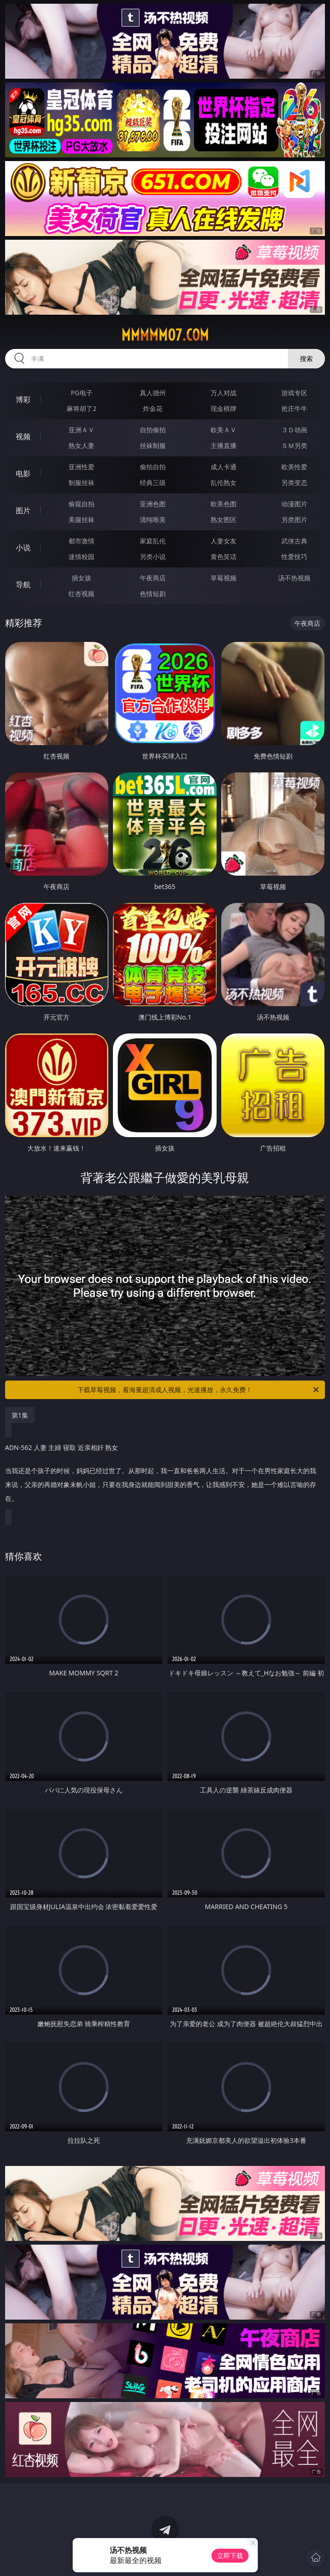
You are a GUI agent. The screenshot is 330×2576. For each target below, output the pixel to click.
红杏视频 (81, 593)
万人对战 (224, 392)
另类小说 (153, 556)
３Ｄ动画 (294, 429)
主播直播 (224, 445)
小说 (23, 547)
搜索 (306, 358)
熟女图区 (224, 519)
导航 (23, 584)
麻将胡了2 (81, 408)
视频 (23, 436)
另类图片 (294, 519)
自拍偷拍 (153, 429)
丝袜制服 (153, 445)
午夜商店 (153, 577)
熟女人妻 (81, 445)
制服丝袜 (81, 482)
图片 (23, 510)
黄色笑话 (224, 556)
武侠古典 (294, 540)
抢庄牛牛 (294, 408)
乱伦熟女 (224, 482)
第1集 (20, 1415)
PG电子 (82, 392)
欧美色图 (224, 503)
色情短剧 (153, 593)
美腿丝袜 (81, 519)
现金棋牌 (224, 408)
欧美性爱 (294, 466)
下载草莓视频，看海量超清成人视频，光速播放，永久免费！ (198, 1389)
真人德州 (153, 392)
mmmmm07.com (165, 335)
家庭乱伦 (153, 540)
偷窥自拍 (81, 503)
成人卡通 (224, 466)
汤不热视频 (294, 577)
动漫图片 (294, 503)
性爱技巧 (294, 556)
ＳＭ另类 (294, 445)
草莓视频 (224, 577)
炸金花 (152, 408)
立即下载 (230, 2555)
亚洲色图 (153, 503)
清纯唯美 (153, 519)
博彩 (23, 399)
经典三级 (153, 482)
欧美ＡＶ (224, 429)
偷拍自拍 (153, 466)
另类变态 (294, 482)
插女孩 (81, 577)
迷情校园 (81, 556)
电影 (23, 473)
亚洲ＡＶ (81, 429)
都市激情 (81, 540)
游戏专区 (294, 392)
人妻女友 (224, 540)
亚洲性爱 (81, 466)
